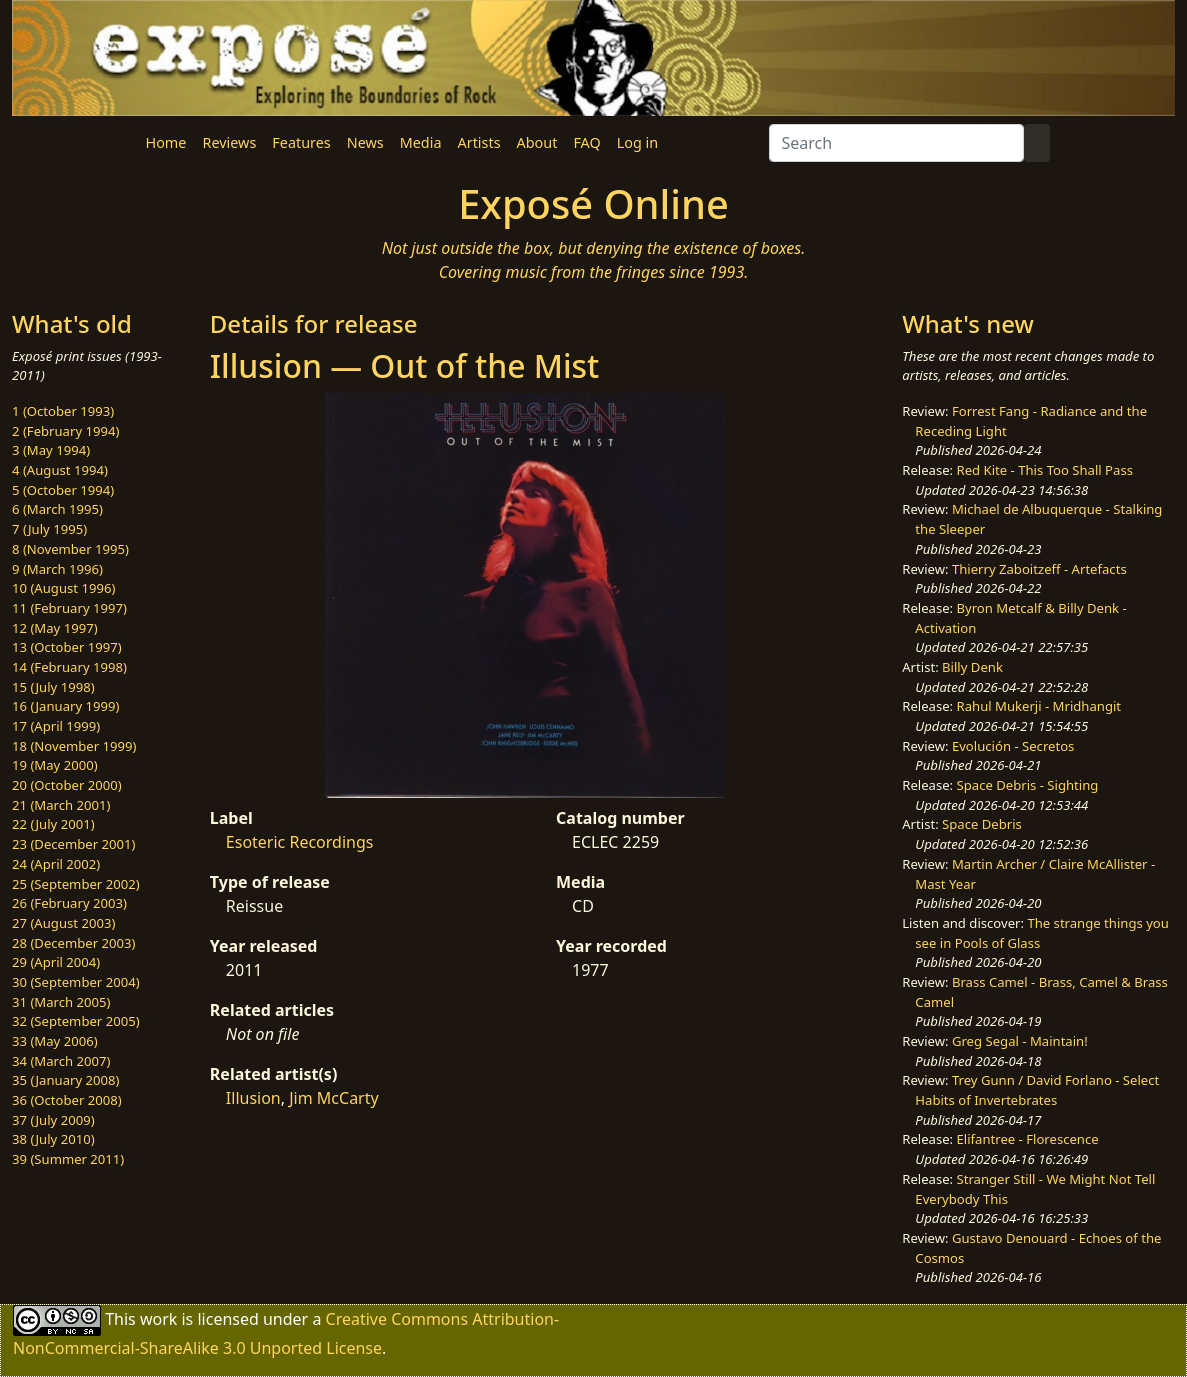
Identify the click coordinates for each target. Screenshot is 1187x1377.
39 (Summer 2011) (68, 1159)
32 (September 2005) (76, 1021)
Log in (637, 142)
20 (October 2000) (67, 785)
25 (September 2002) (76, 884)
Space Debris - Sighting (1028, 785)
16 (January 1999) (65, 706)
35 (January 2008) (65, 1080)
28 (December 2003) (73, 943)
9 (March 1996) (57, 569)
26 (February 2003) (69, 903)
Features (301, 142)
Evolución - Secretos (1013, 746)
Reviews (229, 142)
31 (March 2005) (61, 1002)
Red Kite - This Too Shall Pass (1045, 470)
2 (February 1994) (65, 431)
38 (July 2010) (53, 1139)
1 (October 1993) (63, 411)
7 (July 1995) (49, 529)
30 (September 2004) (76, 982)
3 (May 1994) (51, 450)
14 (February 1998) (69, 667)
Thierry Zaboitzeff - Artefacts (1039, 569)
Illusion (253, 1098)
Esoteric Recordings (300, 842)
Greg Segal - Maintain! (1020, 1041)
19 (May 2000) (55, 765)
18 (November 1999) (74, 746)
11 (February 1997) (69, 608)
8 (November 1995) (70, 549)
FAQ (586, 142)
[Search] (896, 143)
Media (421, 142)
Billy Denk (972, 667)
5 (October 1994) (63, 490)
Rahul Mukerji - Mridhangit (1039, 706)
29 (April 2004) (56, 962)
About (537, 142)
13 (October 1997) (67, 647)
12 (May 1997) (55, 628)
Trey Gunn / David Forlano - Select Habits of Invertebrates (1037, 1090)
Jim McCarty (333, 1098)
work (158, 1319)
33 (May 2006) (55, 1041)
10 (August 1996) (63, 588)
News (365, 142)
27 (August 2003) (63, 923)
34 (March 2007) (61, 1061)
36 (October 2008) (67, 1100)
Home (166, 142)
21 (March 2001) (61, 805)
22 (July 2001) (53, 824)
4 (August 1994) (60, 470)
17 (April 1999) (56, 726)
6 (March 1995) (57, 509)
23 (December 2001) (73, 844)
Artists (479, 142)
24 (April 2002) (56, 864)
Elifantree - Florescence (1028, 1139)
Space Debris (982, 824)
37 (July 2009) (53, 1120)
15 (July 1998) (53, 687)
